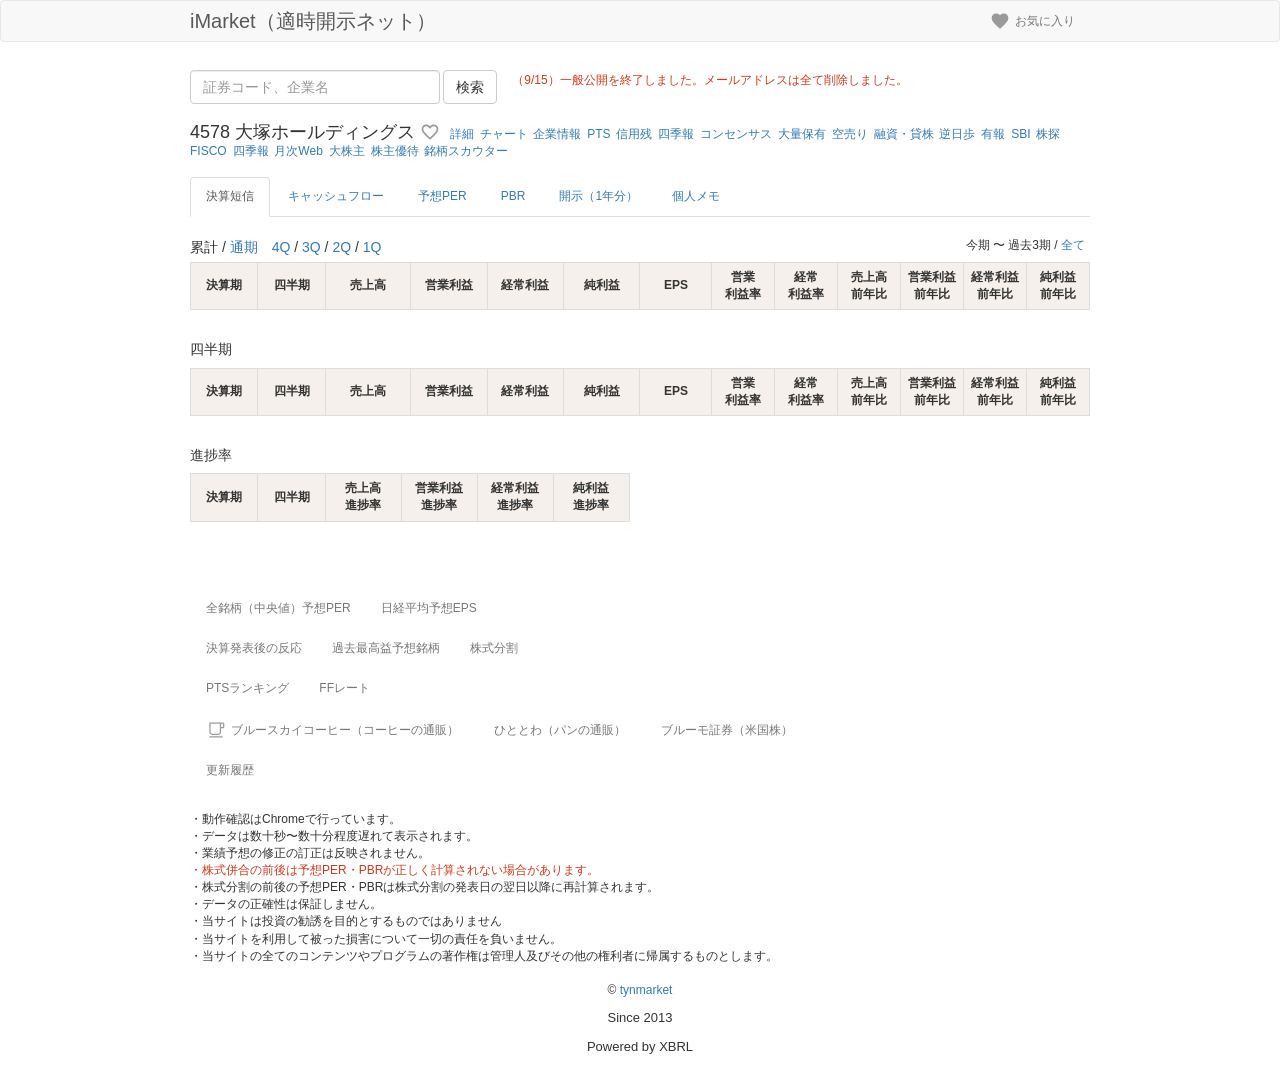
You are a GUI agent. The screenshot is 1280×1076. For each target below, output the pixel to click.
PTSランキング (247, 688)
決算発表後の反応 (254, 648)
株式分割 (494, 648)
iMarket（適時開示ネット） (313, 21)
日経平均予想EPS (429, 608)
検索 (470, 87)
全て (1073, 245)
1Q (372, 247)
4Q (281, 247)
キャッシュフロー (336, 196)
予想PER (442, 196)
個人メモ (696, 196)
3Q (311, 247)
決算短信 (230, 196)
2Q (341, 247)
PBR (513, 196)
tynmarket (646, 990)
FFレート (344, 688)
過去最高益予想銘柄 (386, 648)
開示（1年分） (598, 196)
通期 (244, 247)
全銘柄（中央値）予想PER (278, 608)
